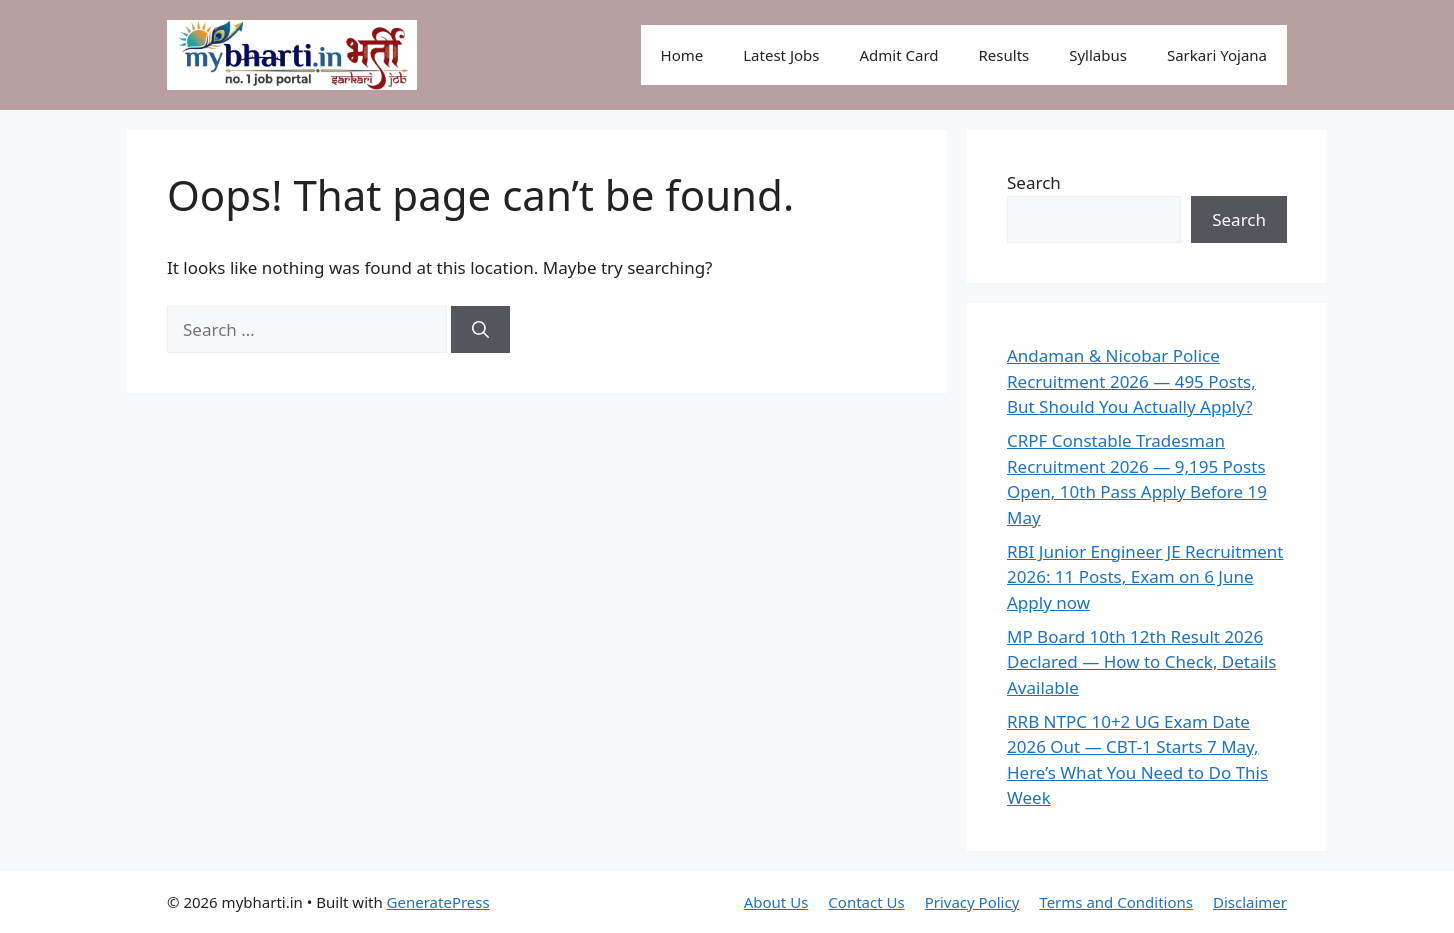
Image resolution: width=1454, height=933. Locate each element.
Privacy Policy (972, 902)
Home (682, 55)
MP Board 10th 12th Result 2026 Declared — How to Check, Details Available (1141, 662)
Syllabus (1098, 55)
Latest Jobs (781, 55)
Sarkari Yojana (1217, 55)
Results (1004, 55)
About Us (776, 902)
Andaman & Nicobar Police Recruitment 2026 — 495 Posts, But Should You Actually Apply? (1131, 381)
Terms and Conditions (1116, 902)
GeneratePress (438, 902)
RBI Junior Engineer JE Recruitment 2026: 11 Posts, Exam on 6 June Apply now (1145, 577)
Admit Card (898, 55)
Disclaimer (1250, 902)
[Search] (480, 330)
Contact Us (866, 902)
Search (1034, 182)
